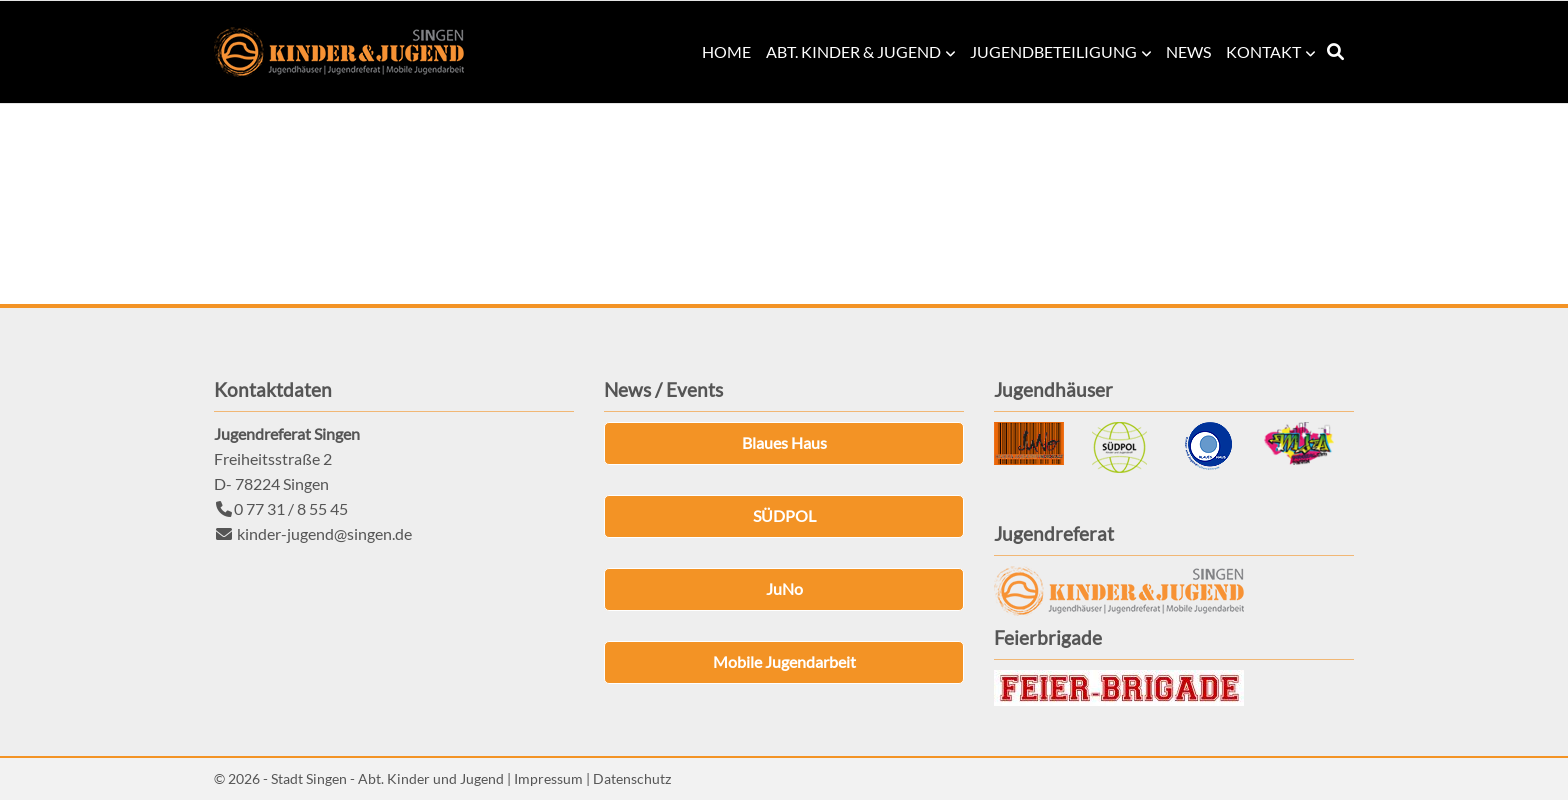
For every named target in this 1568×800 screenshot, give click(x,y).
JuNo (784, 588)
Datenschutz (632, 778)
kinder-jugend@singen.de (324, 533)
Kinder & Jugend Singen (339, 52)
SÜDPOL (784, 515)
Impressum (548, 778)
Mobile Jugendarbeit (784, 661)
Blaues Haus (784, 442)
